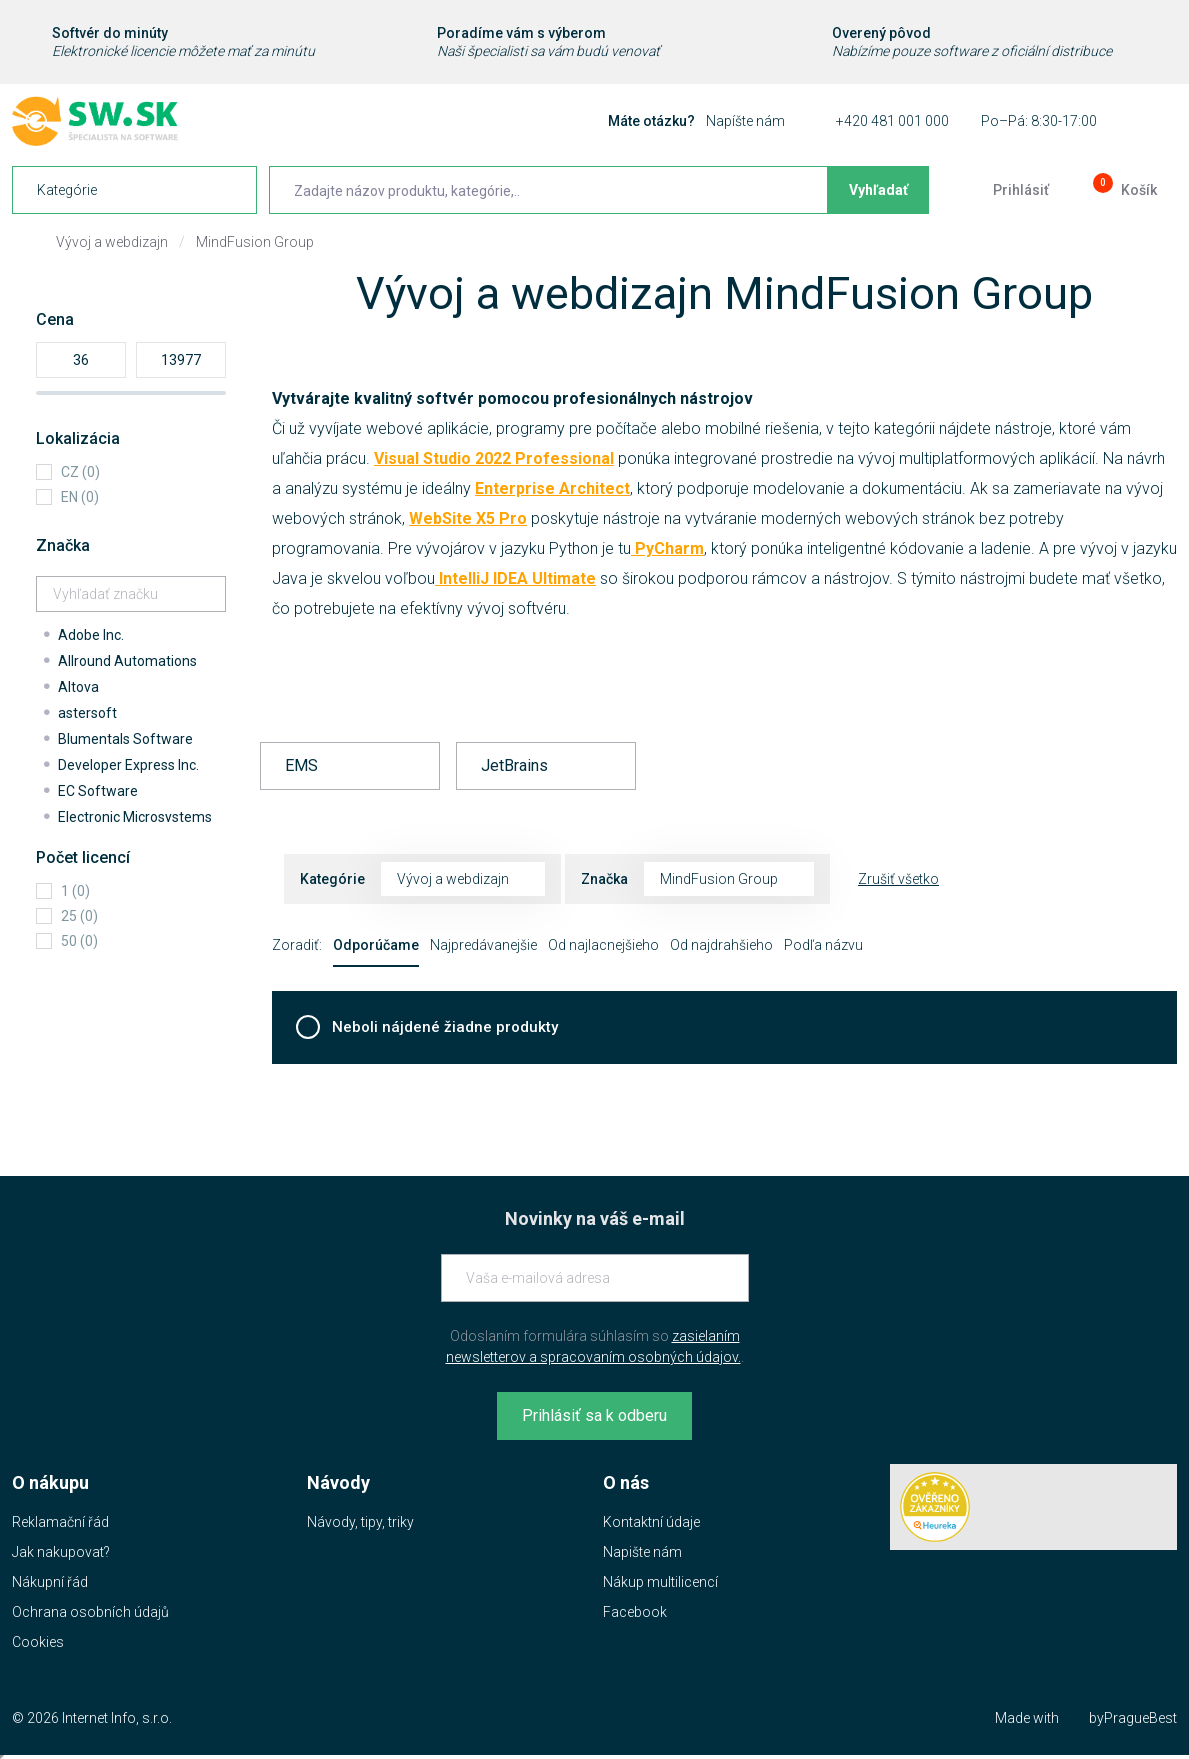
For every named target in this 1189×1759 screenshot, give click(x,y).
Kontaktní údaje (651, 1522)
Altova (78, 687)
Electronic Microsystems (135, 817)
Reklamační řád (60, 1522)
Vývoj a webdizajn (112, 242)
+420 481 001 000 (892, 121)
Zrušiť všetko (898, 879)
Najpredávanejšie (483, 945)
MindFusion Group (255, 242)
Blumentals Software (125, 739)
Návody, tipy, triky (360, 1522)
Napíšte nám (745, 121)
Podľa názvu (823, 945)
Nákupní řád (50, 1582)
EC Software (98, 791)
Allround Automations (127, 661)
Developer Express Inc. (128, 765)
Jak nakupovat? (61, 1552)
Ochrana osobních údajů (90, 1612)
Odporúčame (376, 945)
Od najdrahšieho (721, 945)
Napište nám (642, 1552)
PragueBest (1140, 1718)
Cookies (38, 1642)
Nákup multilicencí (660, 1582)
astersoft (87, 713)
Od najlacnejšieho (603, 945)
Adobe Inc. (91, 635)
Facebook (635, 1612)
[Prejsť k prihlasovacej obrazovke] (1005, 190)
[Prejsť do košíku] (1123, 190)
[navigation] (134, 190)
